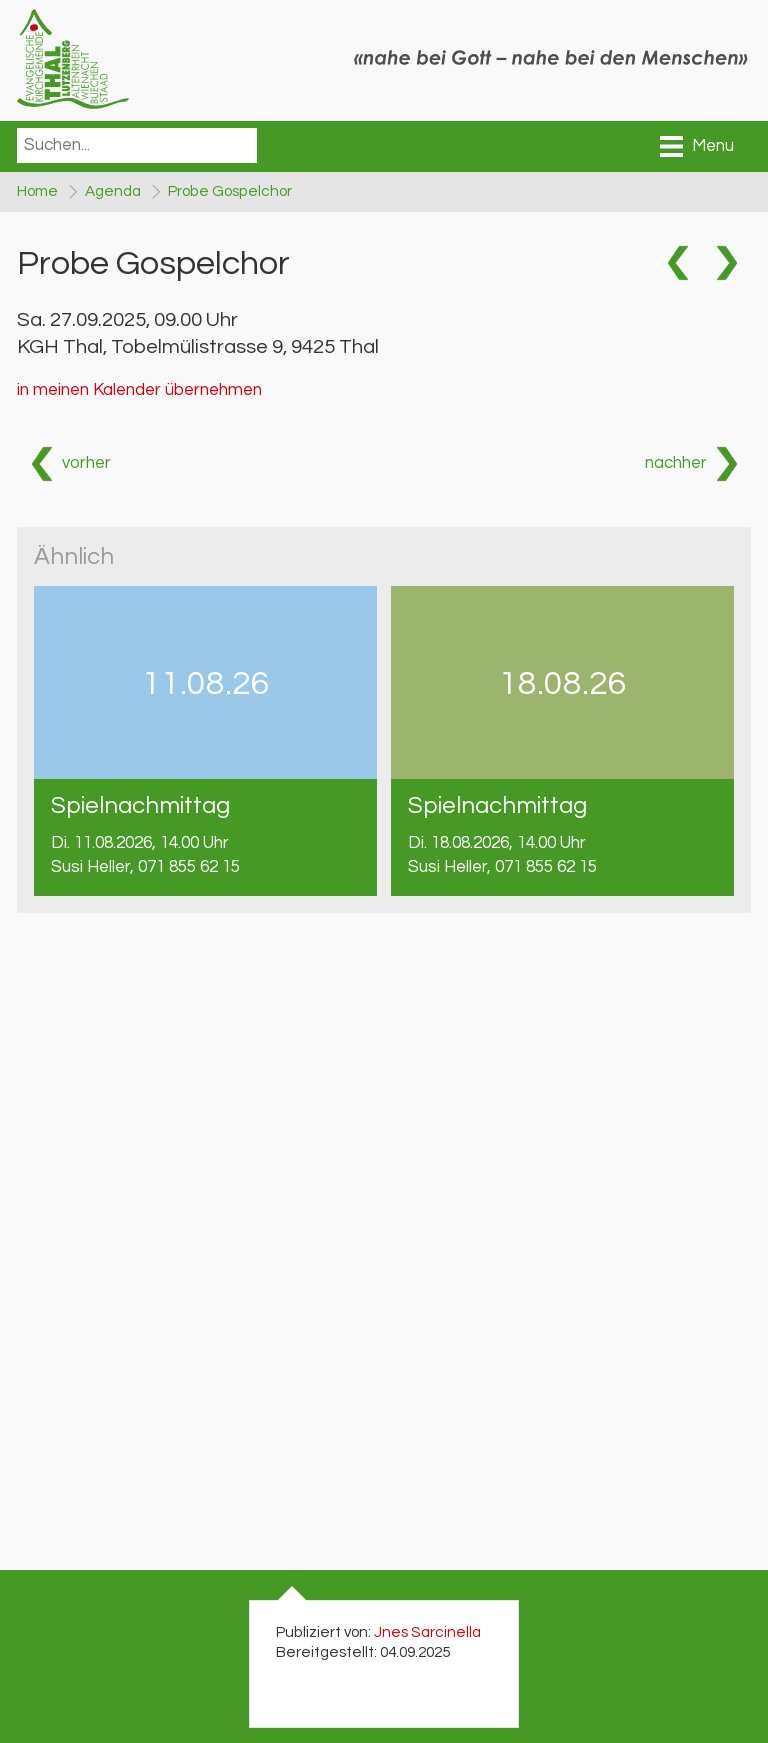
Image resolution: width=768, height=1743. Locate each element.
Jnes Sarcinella (427, 1632)
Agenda (113, 191)
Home (37, 191)
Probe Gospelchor (230, 191)
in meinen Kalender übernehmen (139, 390)
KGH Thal (198, 346)
